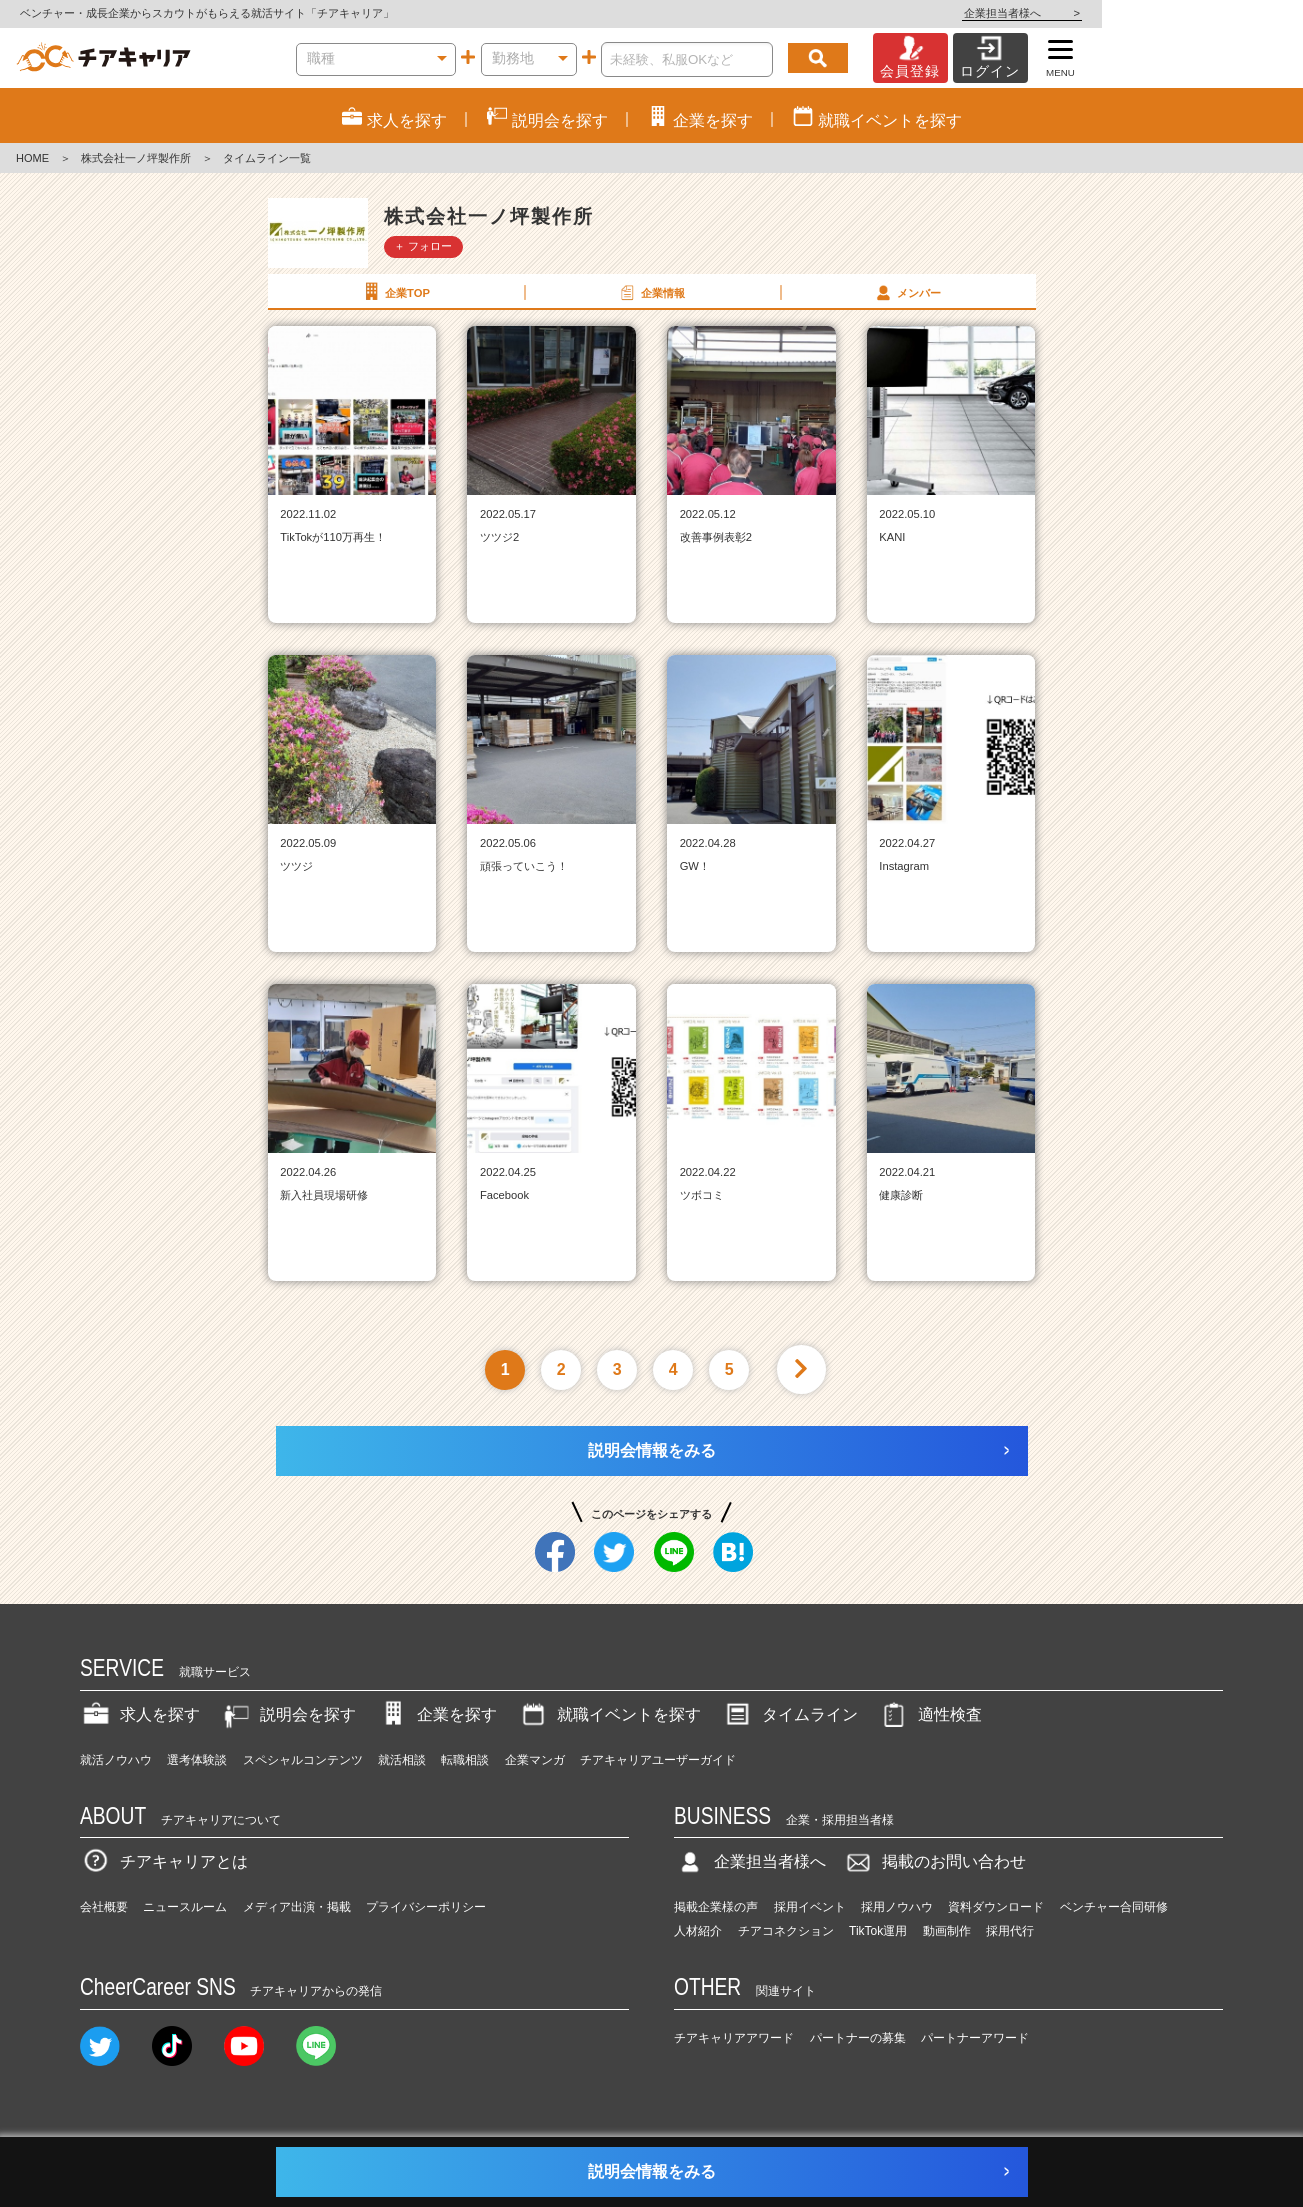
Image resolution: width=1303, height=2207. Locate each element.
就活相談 (402, 1760)
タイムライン (790, 1714)
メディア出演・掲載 (297, 1907)
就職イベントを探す (609, 1714)
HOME (32, 158)
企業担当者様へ (1223, 13)
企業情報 (651, 292)
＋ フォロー (423, 246)
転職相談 (465, 1760)
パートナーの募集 (858, 2038)
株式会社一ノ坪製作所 (136, 158)
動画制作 (947, 1931)
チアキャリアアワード (734, 2038)
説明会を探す (288, 1714)
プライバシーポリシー (426, 1907)
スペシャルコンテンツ (303, 1760)
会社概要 (104, 1907)
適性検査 (930, 1714)
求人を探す (140, 1714)
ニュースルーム (185, 1907)
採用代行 (1010, 1931)
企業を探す (437, 1714)
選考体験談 (197, 1760)
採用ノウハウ (897, 1907)
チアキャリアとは (164, 1861)
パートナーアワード (975, 2038)
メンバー (907, 292)
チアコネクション (786, 1931)
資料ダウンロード (996, 1907)
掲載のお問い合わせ (934, 1861)
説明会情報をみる (652, 1450)
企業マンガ (535, 1760)
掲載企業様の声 (716, 1907)
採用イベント (810, 1907)
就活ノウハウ (116, 1760)
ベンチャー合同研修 (1114, 1907)
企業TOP (395, 292)
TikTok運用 (878, 1931)
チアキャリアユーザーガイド (658, 1760)
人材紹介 (698, 1931)
